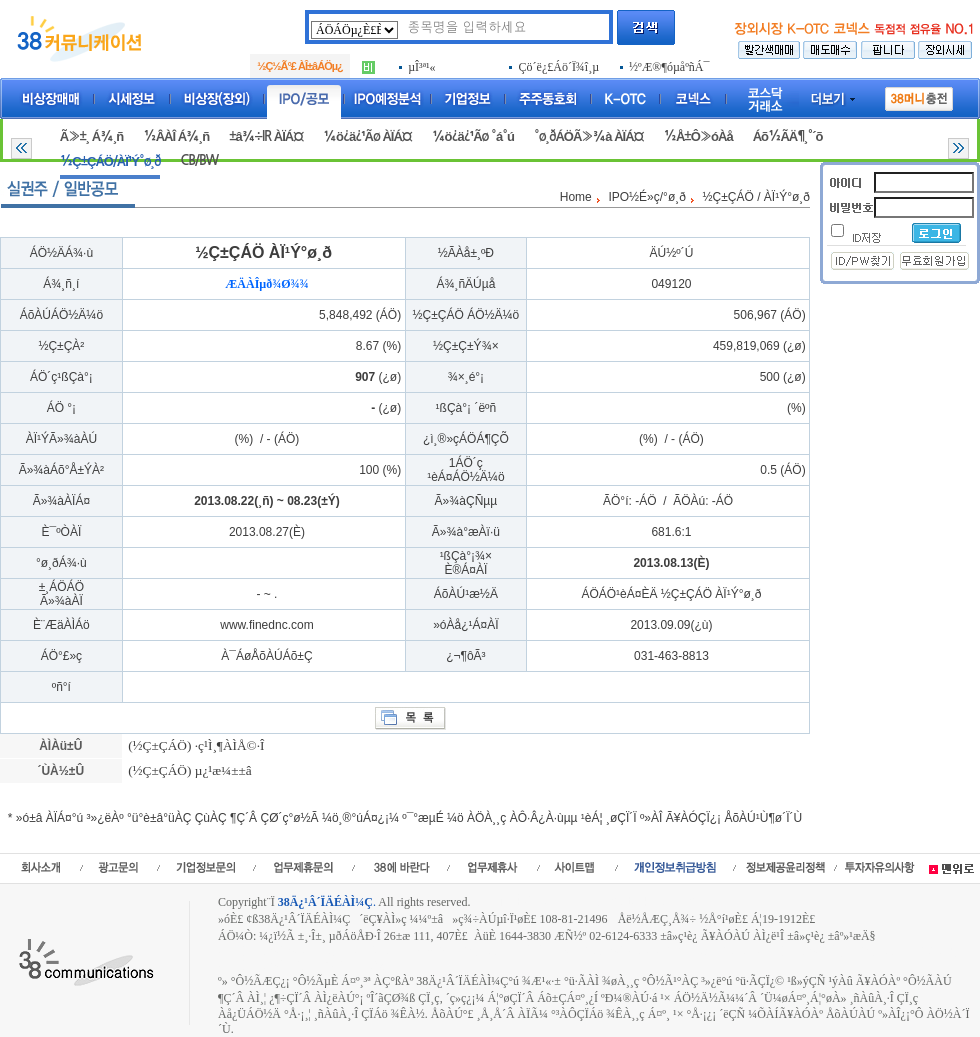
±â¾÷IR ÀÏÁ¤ (266, 136)
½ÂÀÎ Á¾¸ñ (176, 136)
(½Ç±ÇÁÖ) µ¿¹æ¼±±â (188, 770)
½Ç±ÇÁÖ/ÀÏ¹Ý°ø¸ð (110, 161)
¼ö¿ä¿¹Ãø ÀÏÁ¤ (367, 136)
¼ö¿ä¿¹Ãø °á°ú (473, 136)
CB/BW (199, 160)
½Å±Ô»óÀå (697, 136)
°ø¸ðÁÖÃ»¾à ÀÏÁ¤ (589, 136)
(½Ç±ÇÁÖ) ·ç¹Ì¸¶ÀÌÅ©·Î (195, 745)
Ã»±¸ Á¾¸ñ (91, 136)
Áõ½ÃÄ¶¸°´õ (788, 136)
